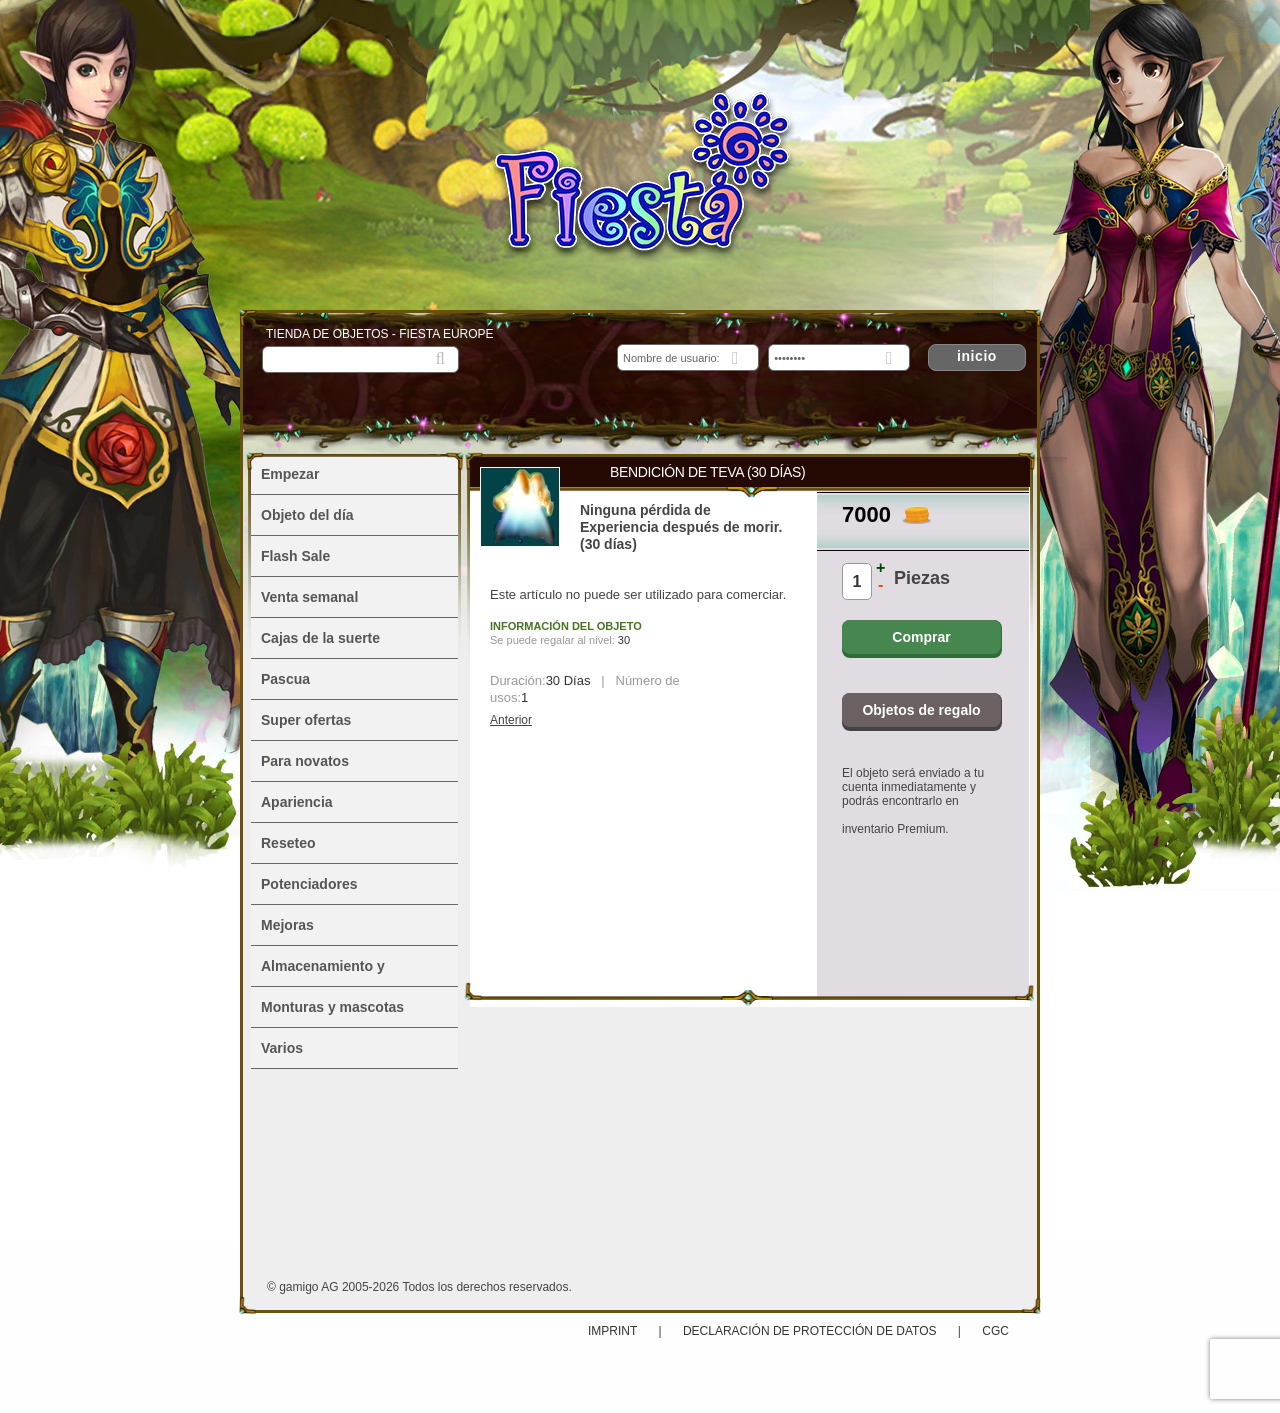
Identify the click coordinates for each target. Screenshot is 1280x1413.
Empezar (290, 474)
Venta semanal (309, 597)
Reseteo (288, 843)
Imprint (614, 1331)
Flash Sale (295, 556)
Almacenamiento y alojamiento (323, 972)
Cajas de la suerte (320, 638)
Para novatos (305, 761)
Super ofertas (306, 720)
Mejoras (287, 925)
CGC (995, 1331)
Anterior (511, 720)
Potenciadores (309, 884)
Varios (282, 1048)
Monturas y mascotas (332, 1007)
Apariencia (297, 802)
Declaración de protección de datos (810, 1331)
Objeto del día (307, 515)
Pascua (285, 679)
